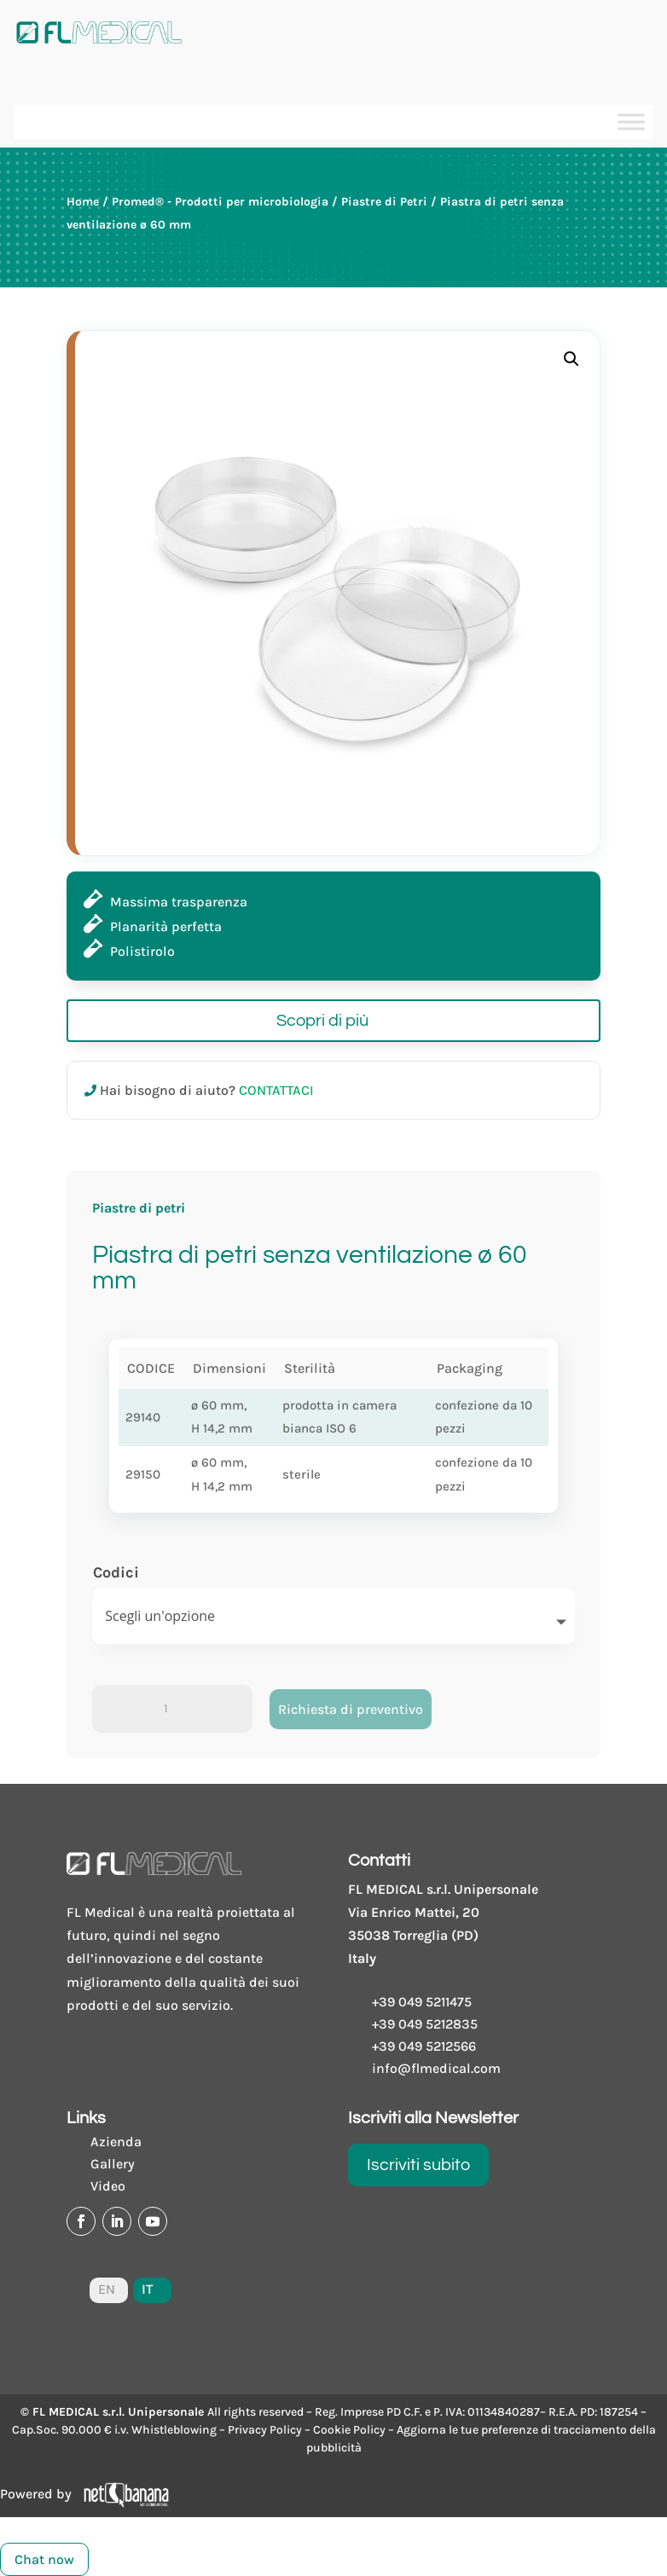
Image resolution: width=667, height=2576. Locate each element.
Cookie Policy (349, 2430)
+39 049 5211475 (422, 2002)
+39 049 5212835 (425, 2024)
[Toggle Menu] (631, 121)
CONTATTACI (276, 1090)
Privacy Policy (265, 2430)
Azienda (116, 2141)
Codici (116, 1572)
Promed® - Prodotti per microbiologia (220, 201)
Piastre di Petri (384, 201)
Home (83, 201)
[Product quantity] (172, 1709)
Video (107, 2186)
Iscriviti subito (418, 2165)
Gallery (112, 2164)
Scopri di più (322, 1020)
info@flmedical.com (436, 2068)
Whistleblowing (174, 2430)
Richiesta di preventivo (350, 1709)
